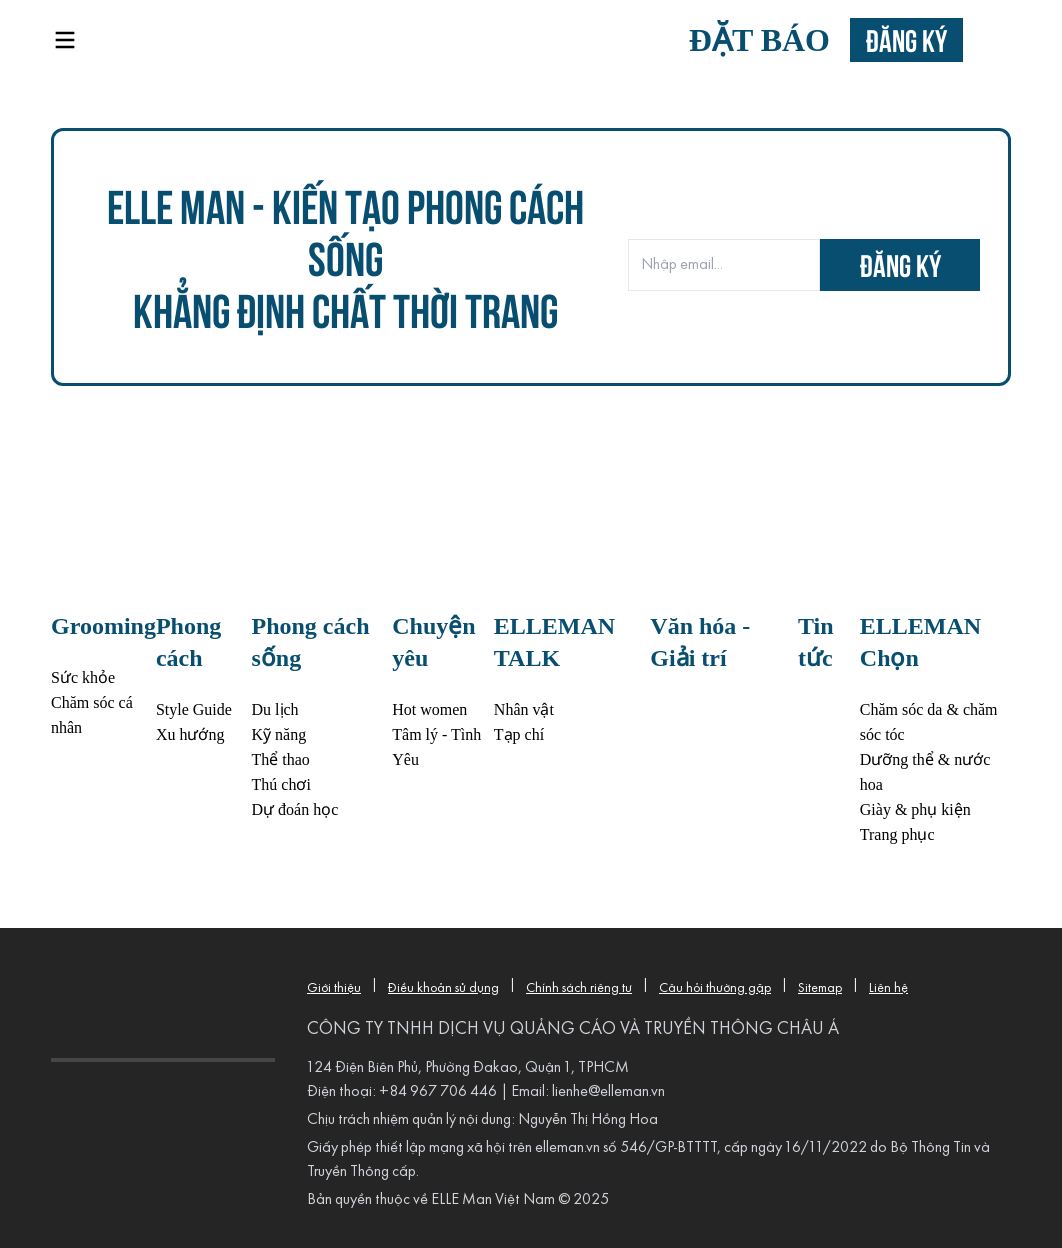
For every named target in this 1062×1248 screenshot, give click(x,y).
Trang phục (897, 834)
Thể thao (281, 759)
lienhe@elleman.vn (608, 1092)
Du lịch (275, 709)
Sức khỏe (83, 677)
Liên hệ (888, 988)
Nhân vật (524, 709)
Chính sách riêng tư (579, 988)
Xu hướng (190, 734)
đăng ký (900, 264)
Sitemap (820, 988)
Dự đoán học (295, 809)
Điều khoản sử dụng (443, 988)
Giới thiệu (334, 988)
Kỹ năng (279, 734)
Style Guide (194, 709)
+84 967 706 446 (438, 1092)
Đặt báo (759, 40)
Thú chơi (281, 784)
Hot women (429, 709)
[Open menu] (65, 40)
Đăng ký (906, 39)
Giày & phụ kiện (915, 809)
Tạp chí (519, 734)
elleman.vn (567, 1148)
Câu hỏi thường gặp (715, 988)
